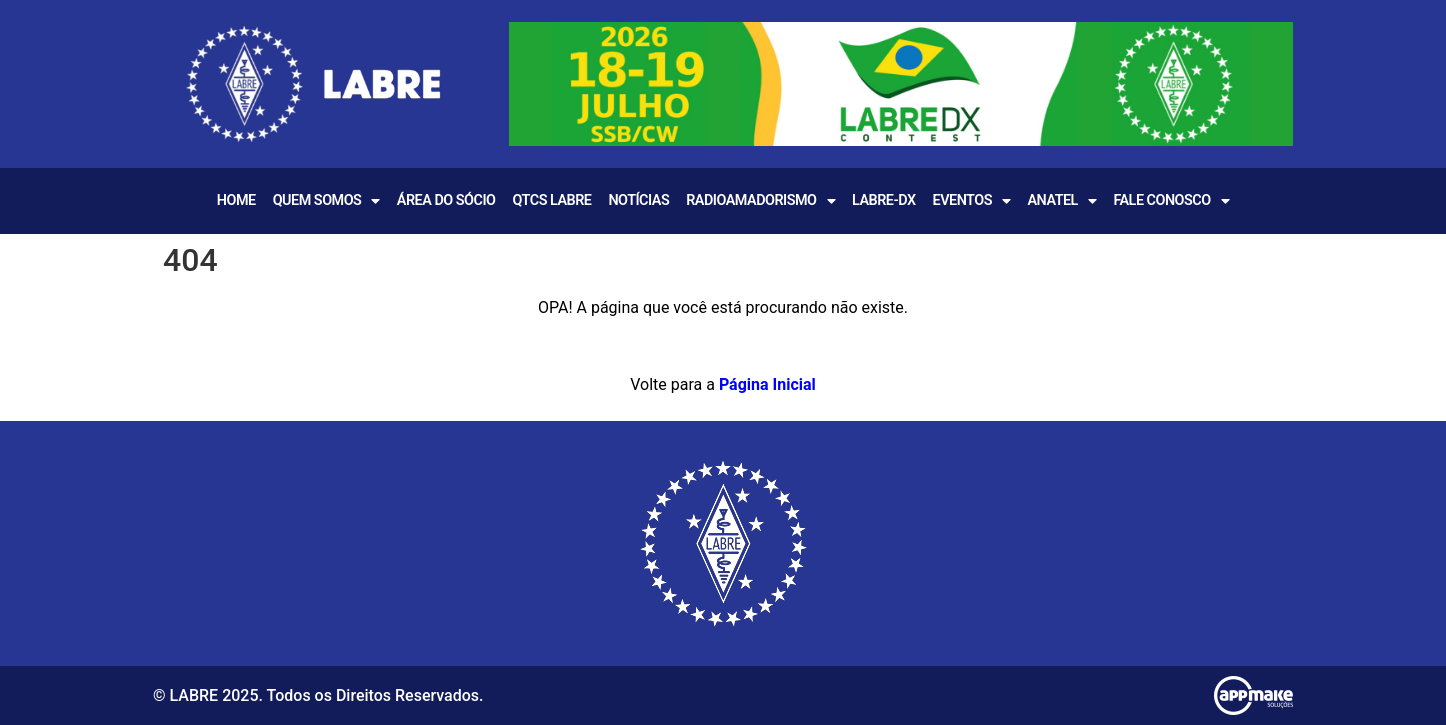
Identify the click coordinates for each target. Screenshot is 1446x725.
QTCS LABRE (551, 200)
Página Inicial (767, 384)
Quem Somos (326, 201)
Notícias (638, 200)
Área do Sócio (446, 200)
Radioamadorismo (760, 201)
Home (236, 200)
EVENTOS (972, 201)
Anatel (1061, 201)
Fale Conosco (1171, 201)
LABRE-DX (884, 200)
